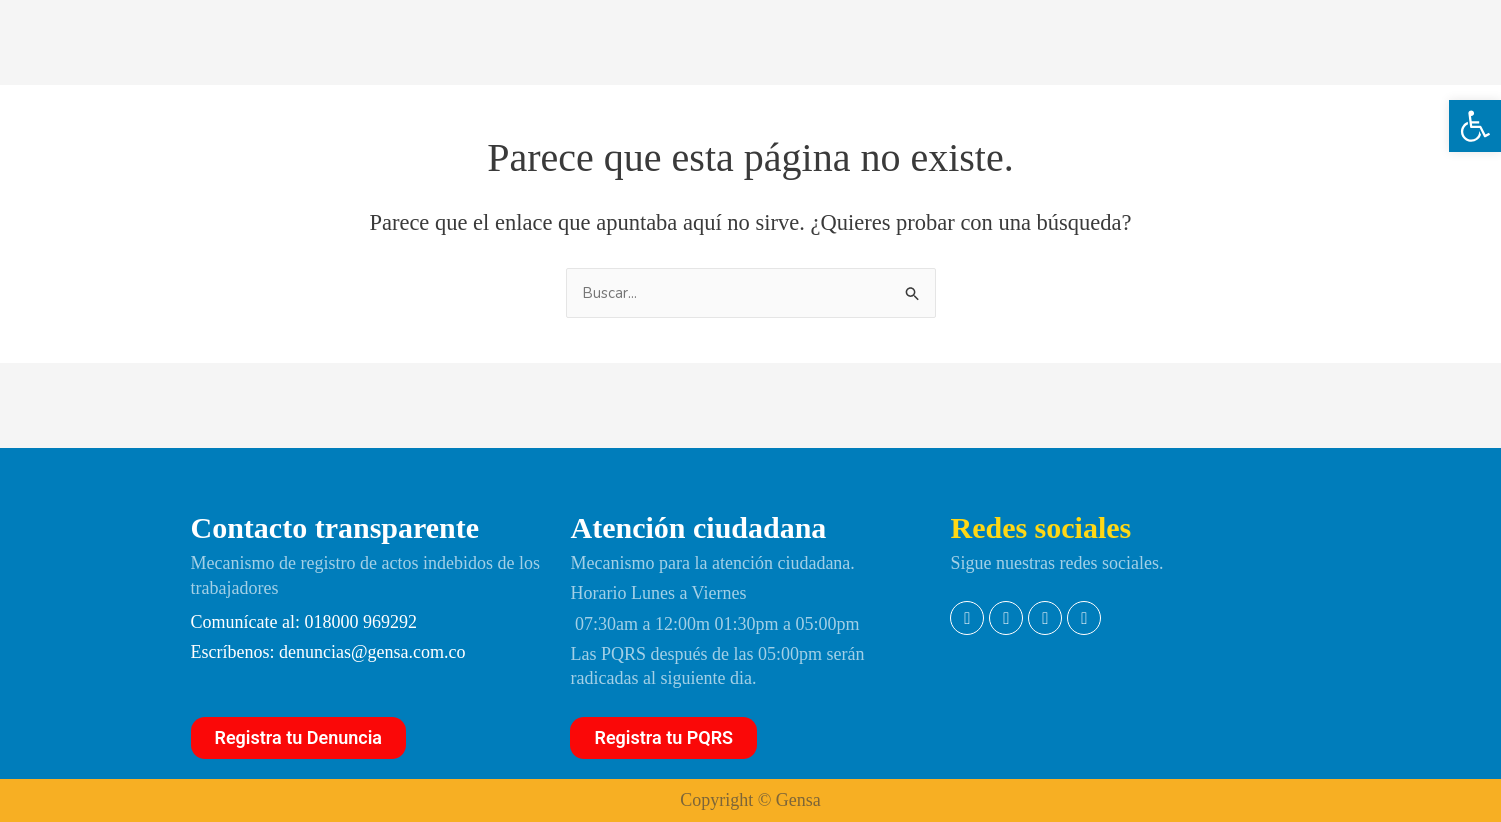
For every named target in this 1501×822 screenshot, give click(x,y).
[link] (1475, 126)
